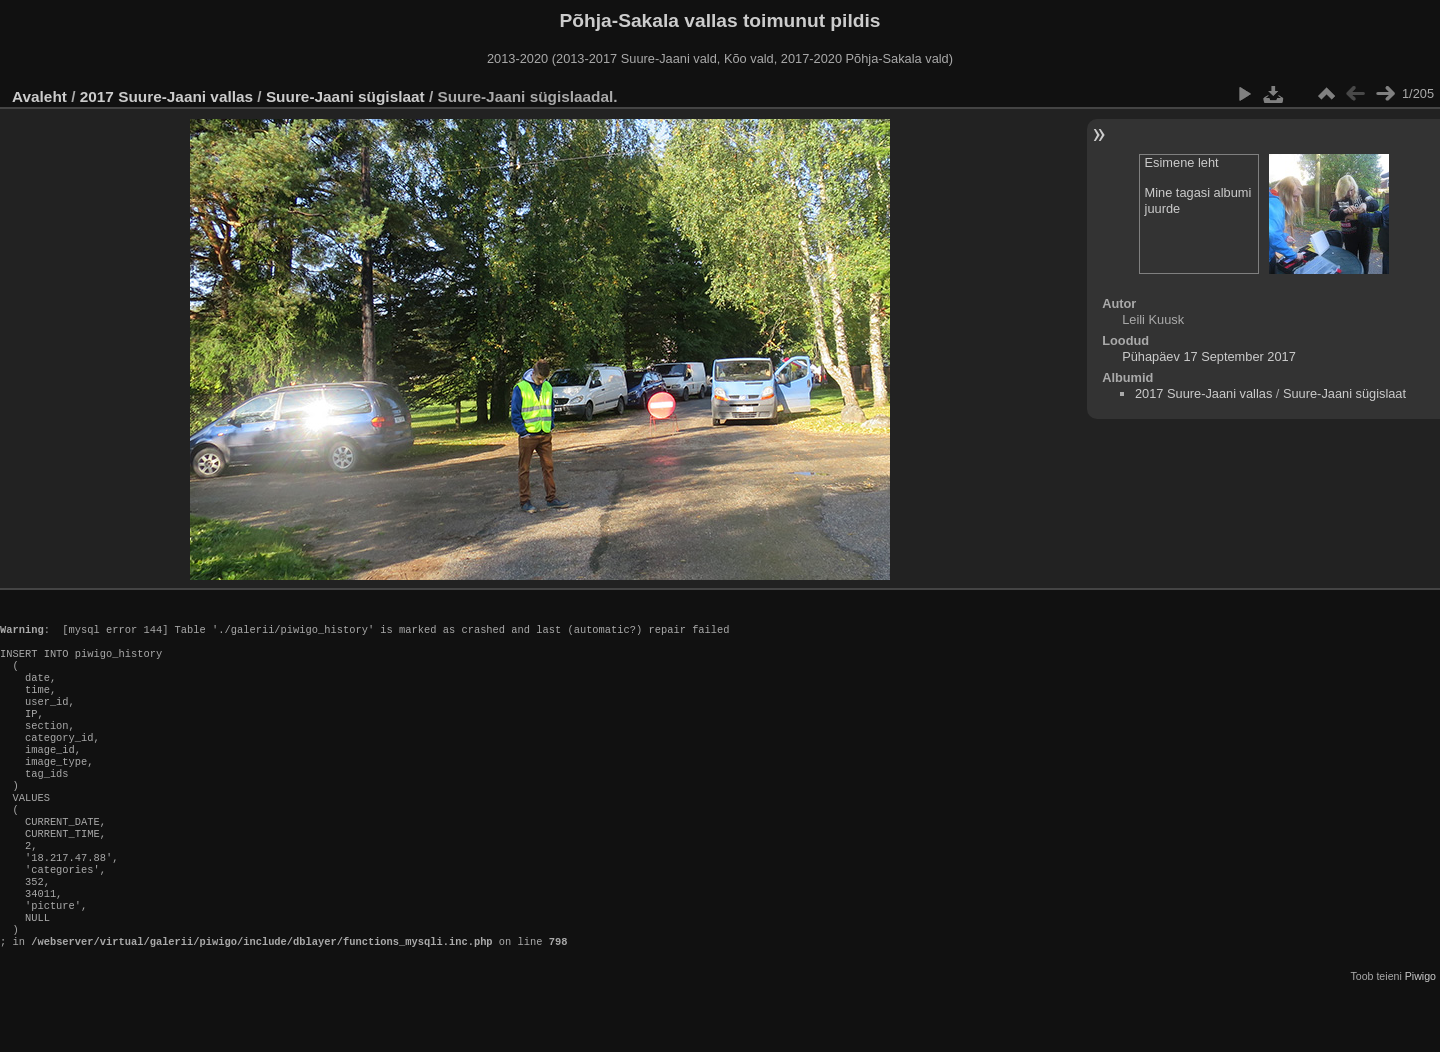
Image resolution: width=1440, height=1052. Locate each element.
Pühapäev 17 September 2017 (1209, 356)
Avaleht (39, 96)
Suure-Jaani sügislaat (345, 96)
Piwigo (1420, 1036)
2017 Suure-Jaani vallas (166, 96)
